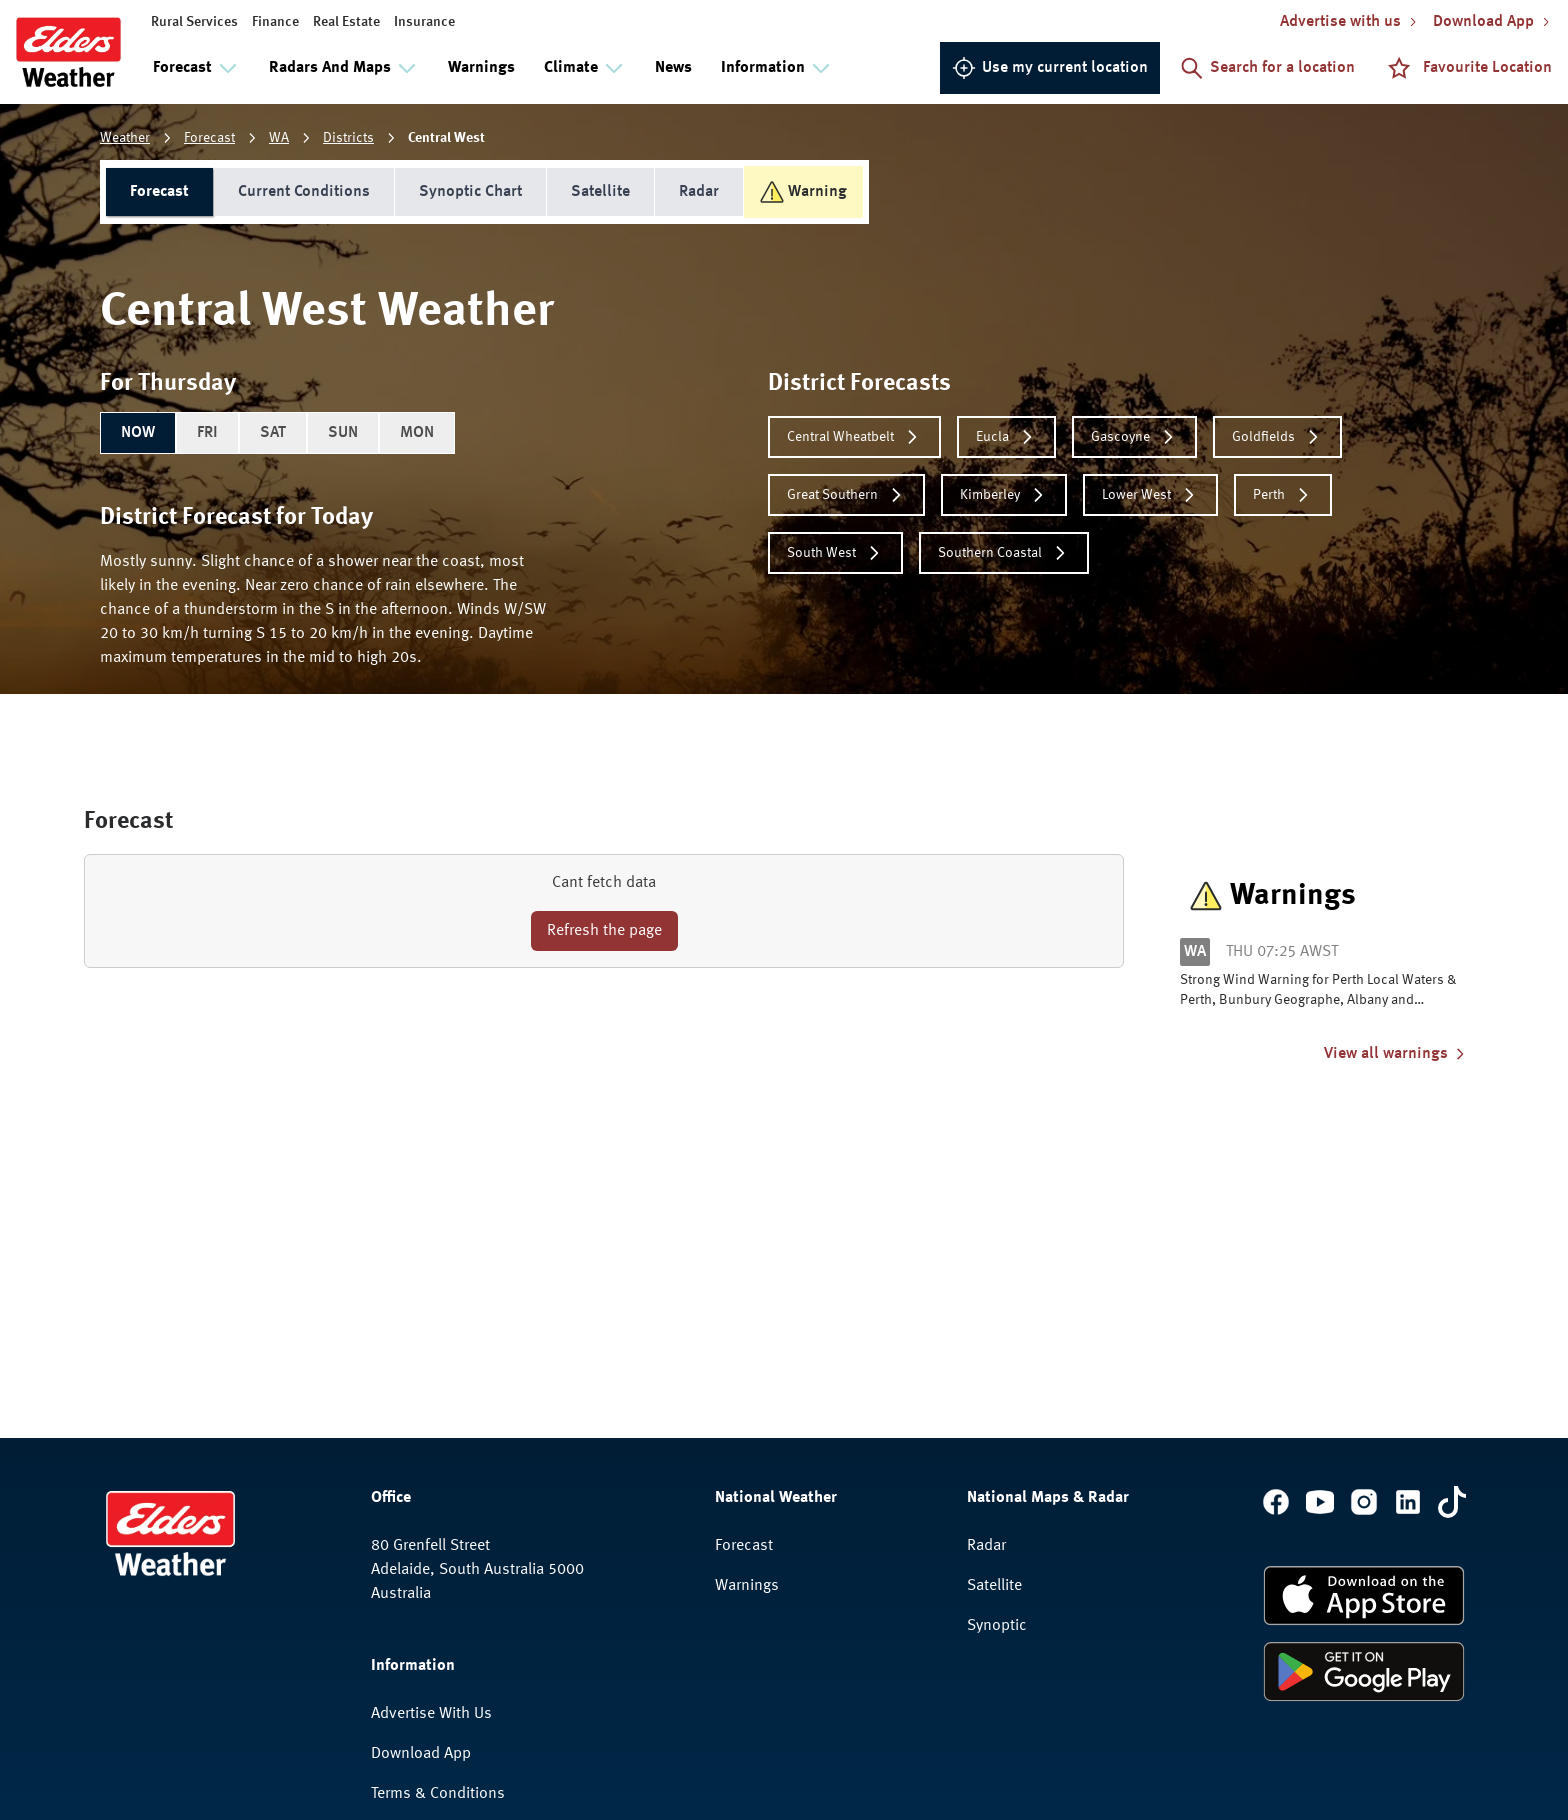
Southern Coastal (1004, 553)
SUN (343, 433)
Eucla (1006, 437)
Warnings (481, 68)
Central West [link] (446, 138)
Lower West (1150, 495)
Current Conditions (304, 192)
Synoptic (997, 1626)
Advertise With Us (431, 1714)
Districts (348, 138)
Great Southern (846, 495)
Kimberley (1004, 495)
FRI (207, 433)
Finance (275, 22)
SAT (273, 433)
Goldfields (1277, 437)
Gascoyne (1134, 437)
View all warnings (1396, 1054)
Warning (803, 192)
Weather (125, 138)
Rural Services (194, 22)
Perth (1283, 495)
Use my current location (1050, 68)
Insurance (424, 22)
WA (279, 138)
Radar (699, 192)
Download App (421, 1754)
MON (417, 433)
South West (835, 553)
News (673, 68)
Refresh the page (604, 931)
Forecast (209, 138)
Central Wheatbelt (854, 437)
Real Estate (346, 22)
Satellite (600, 192)
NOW (138, 433)
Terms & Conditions (438, 1794)
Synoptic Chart (470, 192)
